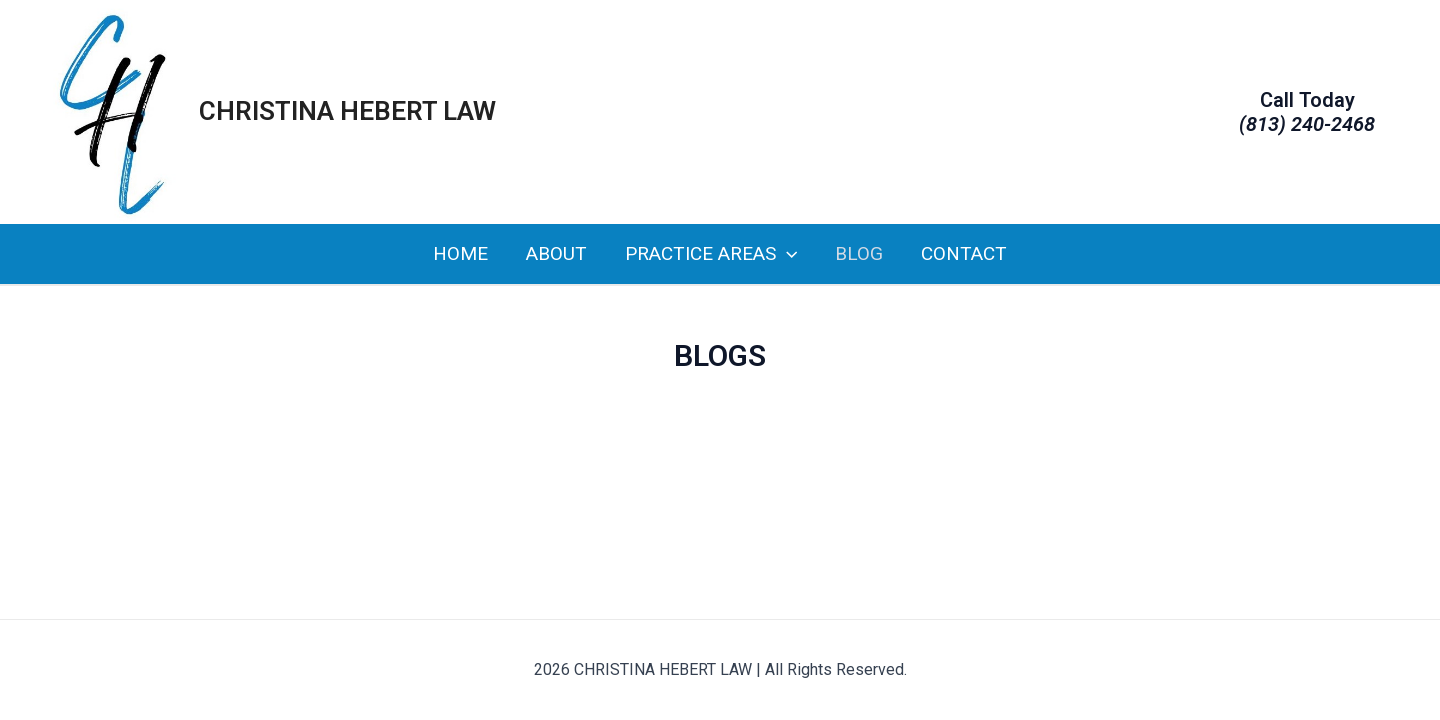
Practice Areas (711, 254)
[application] (786, 254)
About (556, 253)
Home (460, 253)
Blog (859, 253)
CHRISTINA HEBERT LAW (347, 111)
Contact (964, 253)
